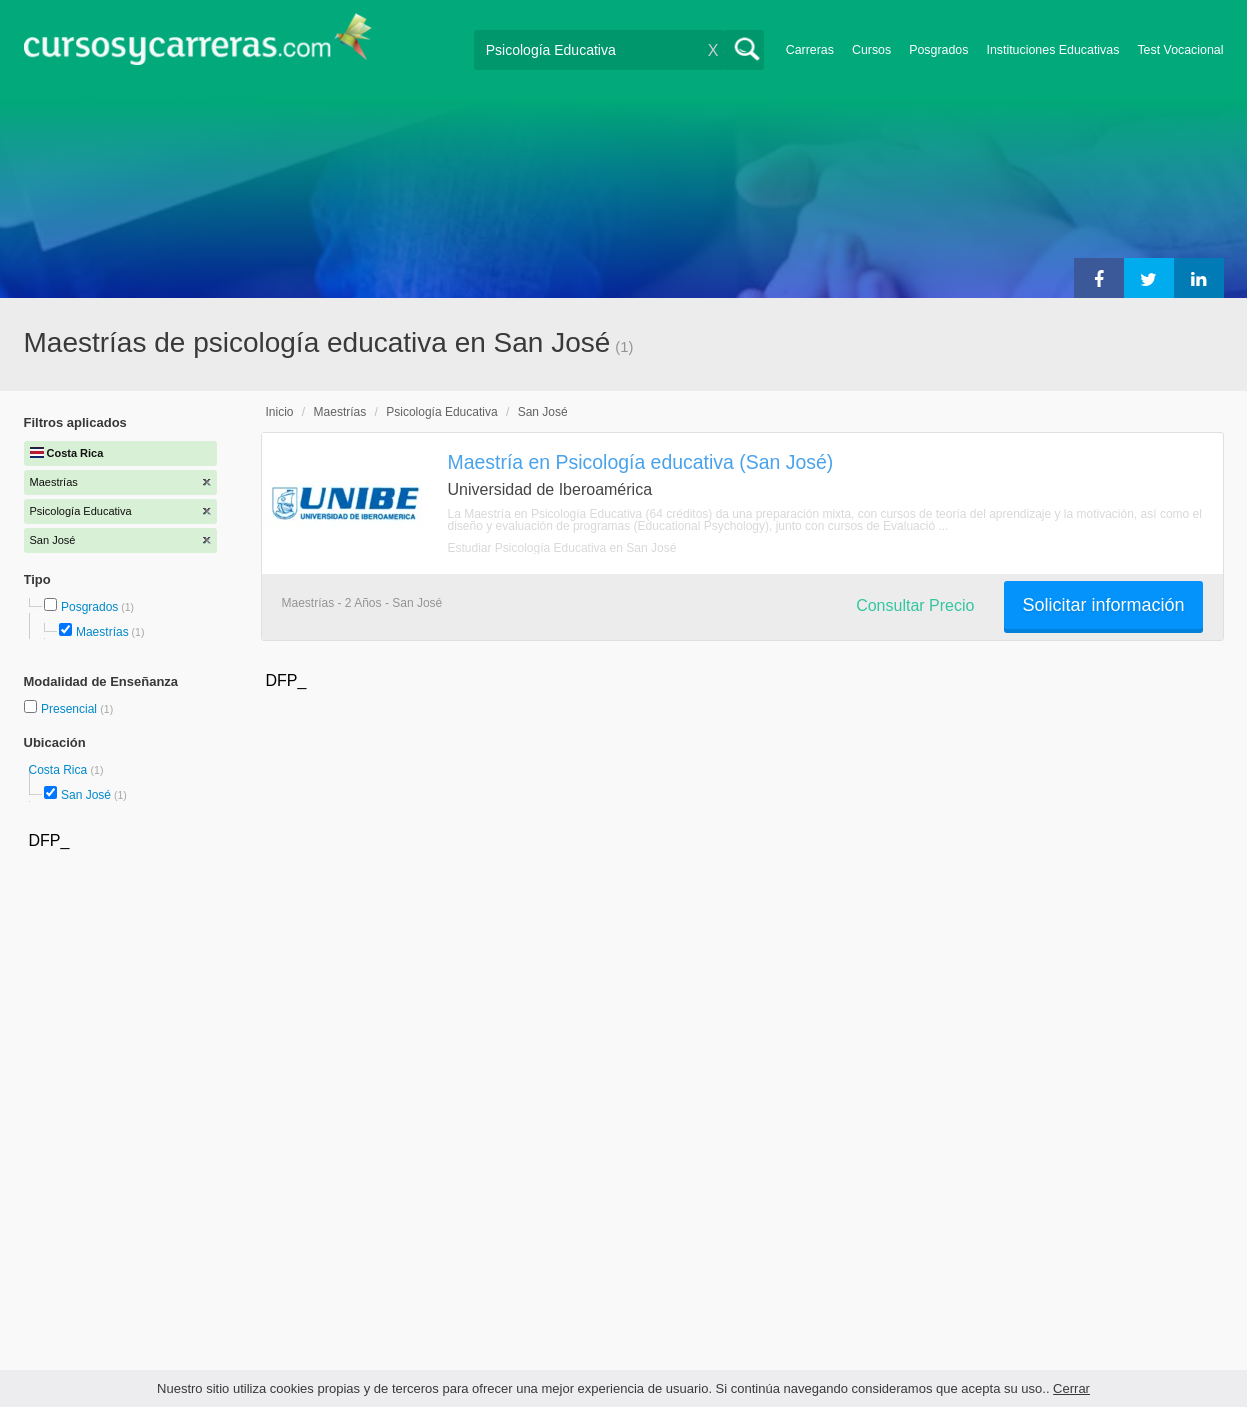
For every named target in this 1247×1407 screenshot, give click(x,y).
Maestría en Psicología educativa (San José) (641, 462)
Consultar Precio (915, 605)
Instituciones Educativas (1052, 50)
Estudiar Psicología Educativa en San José (562, 548)
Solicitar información (1103, 605)
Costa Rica (60, 770)
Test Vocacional (1180, 50)
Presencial (70, 709)
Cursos (871, 50)
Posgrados (938, 50)
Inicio (280, 412)
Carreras (810, 50)
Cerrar (1071, 1388)
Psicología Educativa (441, 412)
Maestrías (102, 632)
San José (86, 795)
